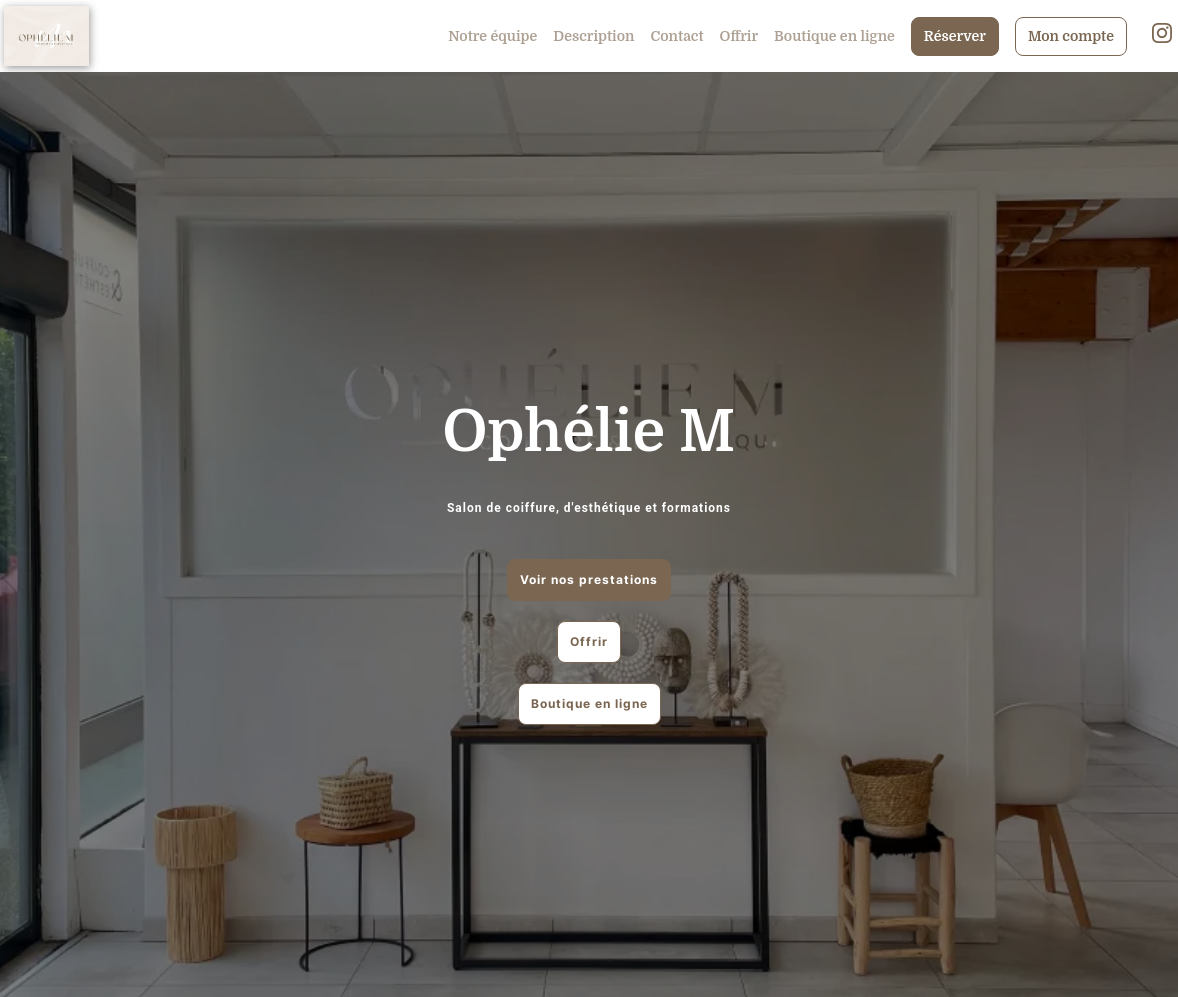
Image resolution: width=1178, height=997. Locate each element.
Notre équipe (492, 36)
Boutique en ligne (834, 36)
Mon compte (1071, 36)
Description (593, 36)
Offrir (739, 36)
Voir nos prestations (589, 579)
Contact (677, 36)
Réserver (955, 36)
